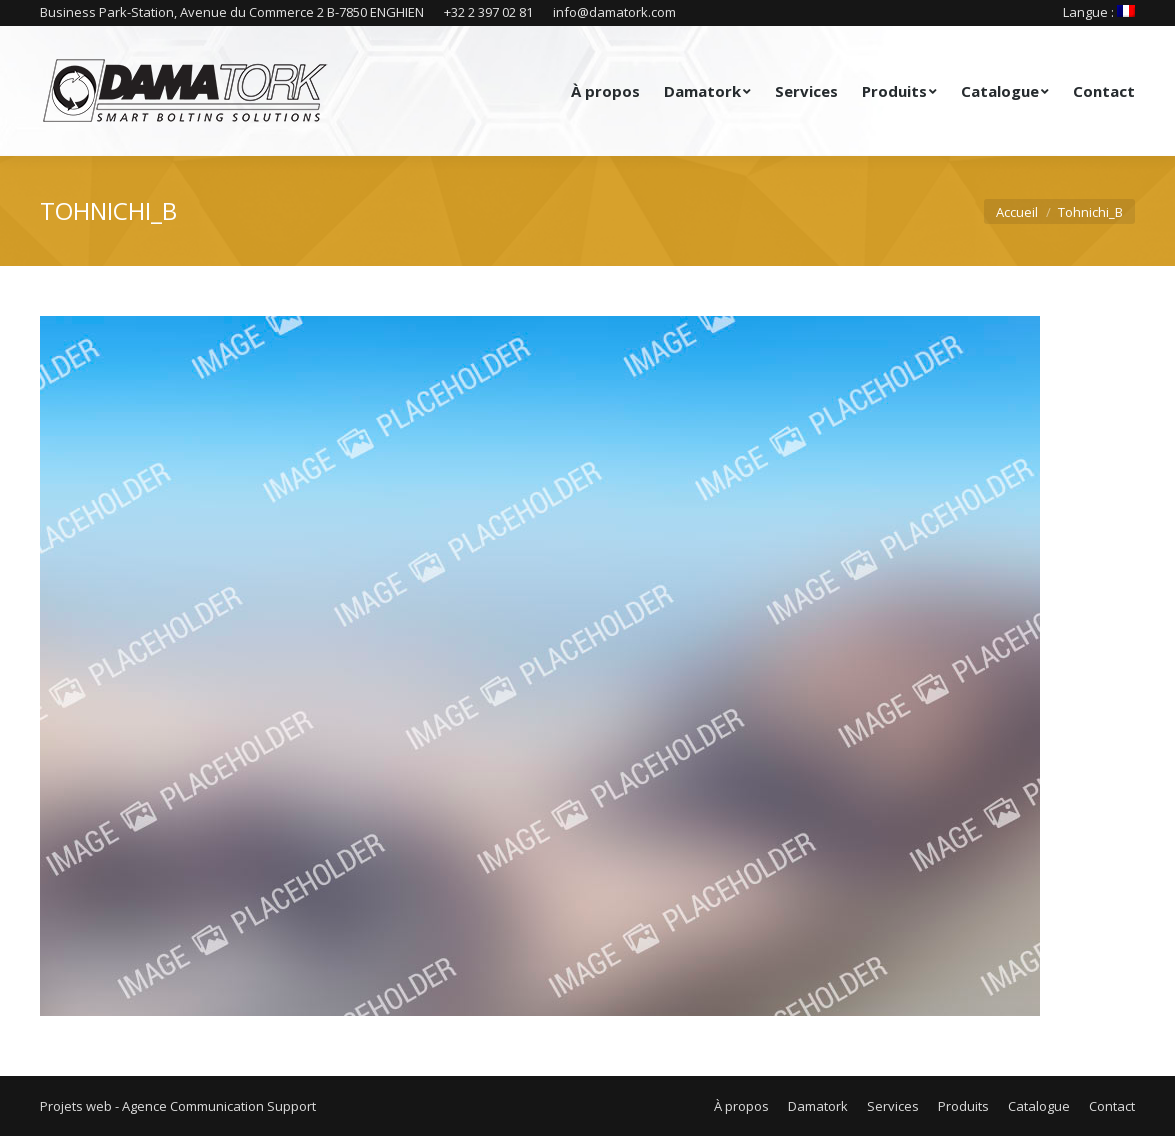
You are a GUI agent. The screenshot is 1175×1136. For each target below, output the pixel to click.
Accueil (1017, 212)
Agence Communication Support (219, 1106)
